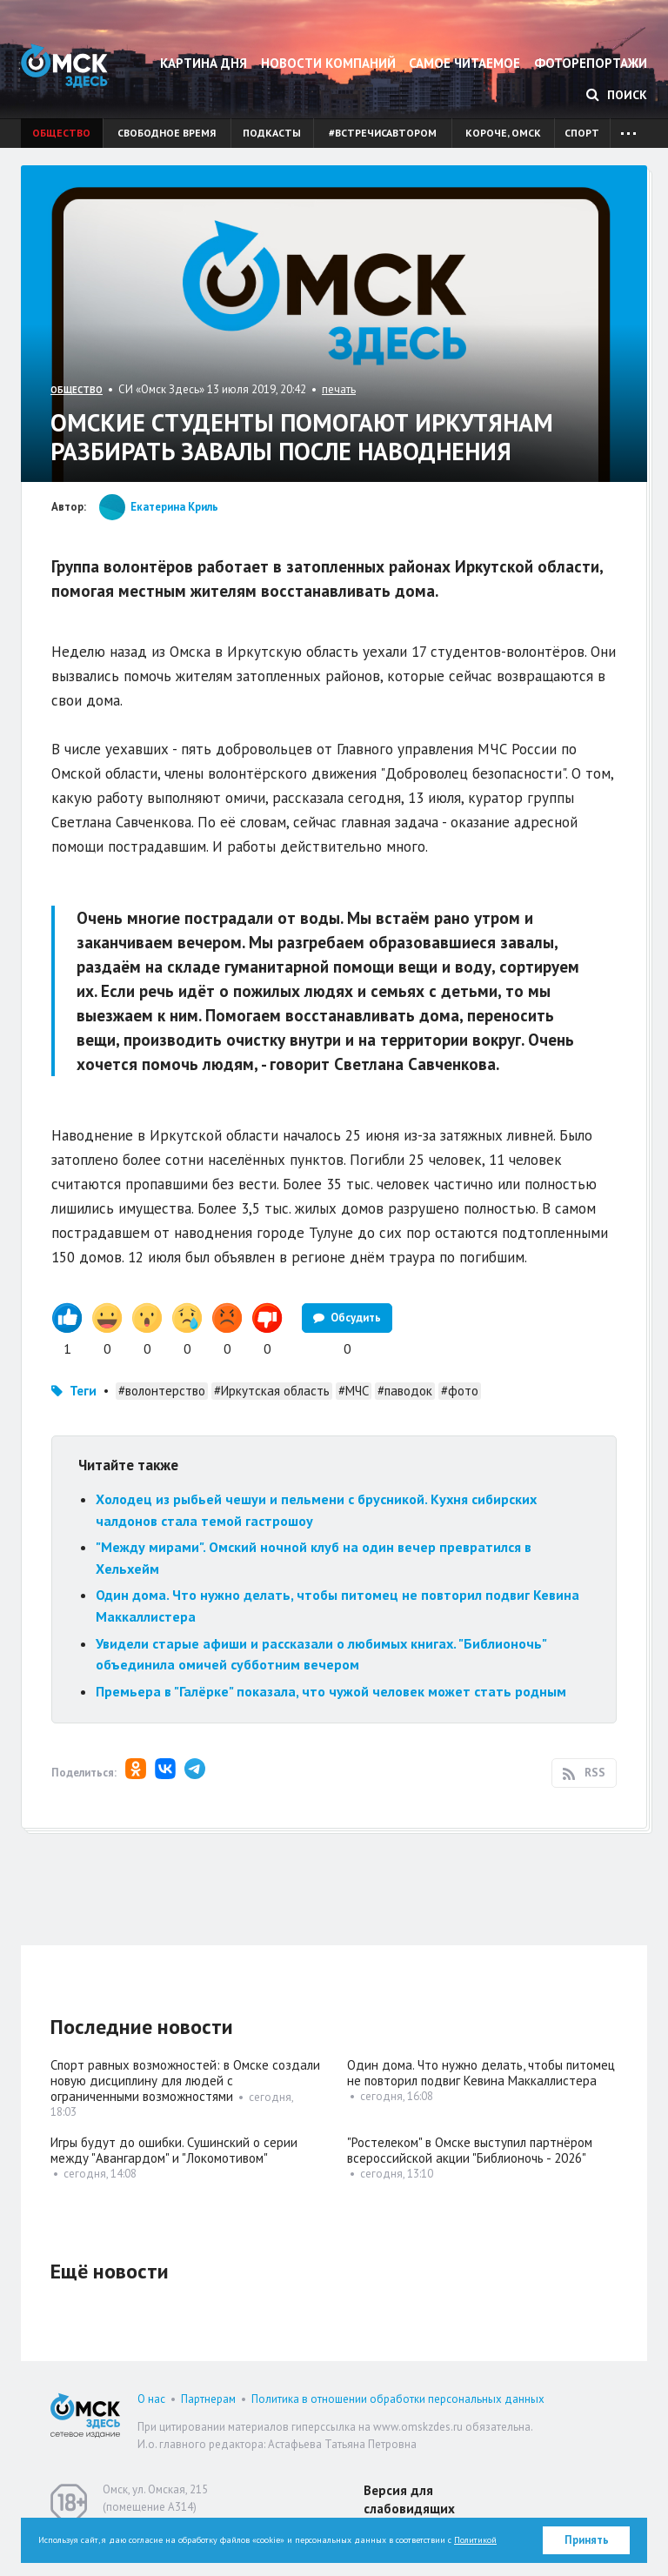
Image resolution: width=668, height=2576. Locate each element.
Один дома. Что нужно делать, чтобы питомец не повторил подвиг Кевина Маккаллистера (481, 2073)
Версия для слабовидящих (409, 2499)
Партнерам (208, 2399)
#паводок (404, 1390)
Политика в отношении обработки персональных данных (397, 2399)
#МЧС (353, 1390)
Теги (83, 1390)
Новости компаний (328, 63)
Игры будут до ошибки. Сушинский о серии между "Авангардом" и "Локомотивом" (173, 2150)
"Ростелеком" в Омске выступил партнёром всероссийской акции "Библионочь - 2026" (469, 2150)
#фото (459, 1390)
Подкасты (272, 132)
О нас (151, 2399)
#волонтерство (161, 1390)
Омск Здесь (64, 65)
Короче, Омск (503, 132)
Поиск (616, 95)
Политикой (475, 2540)
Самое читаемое (464, 63)
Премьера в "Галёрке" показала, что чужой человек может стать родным (331, 1691)
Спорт (581, 132)
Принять (586, 2540)
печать (339, 389)
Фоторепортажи (590, 63)
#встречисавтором (383, 132)
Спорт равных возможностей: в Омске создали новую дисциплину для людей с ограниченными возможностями (185, 2080)
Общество (61, 132)
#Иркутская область (272, 1390)
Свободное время (166, 132)
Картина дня (203, 63)
